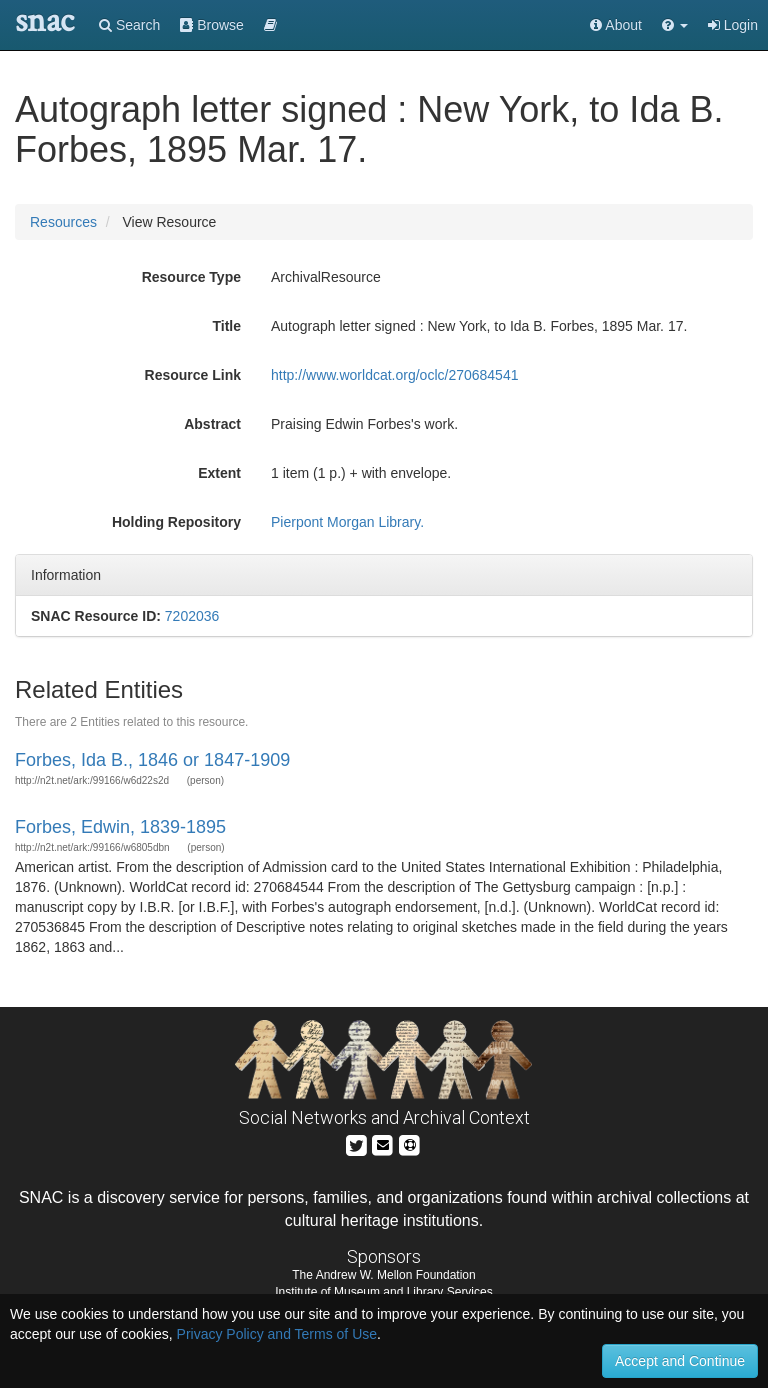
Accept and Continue (680, 1361)
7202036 (192, 616)
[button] (675, 25)
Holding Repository (176, 522)
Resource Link (193, 375)
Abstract (212, 424)
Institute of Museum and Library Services (383, 1292)
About (616, 25)
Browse (212, 25)
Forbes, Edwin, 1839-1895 (120, 827)
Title (226, 326)
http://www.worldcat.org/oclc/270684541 (394, 375)
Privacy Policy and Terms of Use (277, 1334)
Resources (63, 222)
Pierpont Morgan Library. (347, 522)
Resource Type (191, 277)
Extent (219, 473)
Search (129, 25)
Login (733, 25)
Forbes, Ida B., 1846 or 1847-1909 (152, 760)
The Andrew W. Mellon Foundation (383, 1275)
